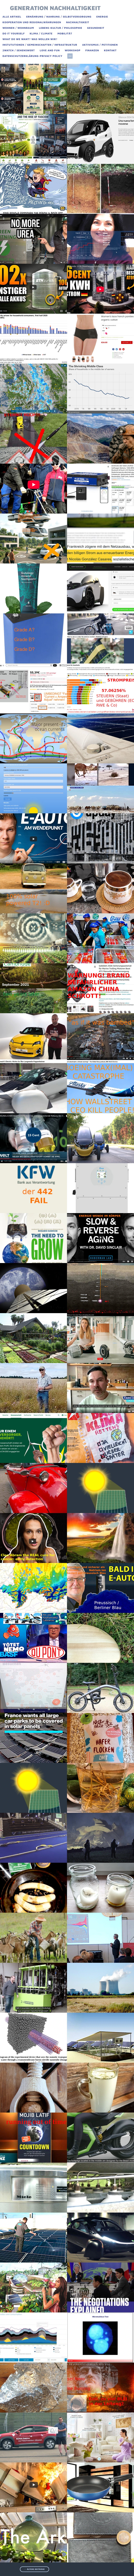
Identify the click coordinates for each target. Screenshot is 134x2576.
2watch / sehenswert (18, 50)
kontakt (110, 50)
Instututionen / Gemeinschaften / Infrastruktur (39, 44)
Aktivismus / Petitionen (100, 44)
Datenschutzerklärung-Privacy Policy (32, 56)
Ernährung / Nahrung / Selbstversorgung (58, 16)
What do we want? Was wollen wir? (29, 39)
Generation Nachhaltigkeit (55, 7)
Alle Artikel (11, 16)
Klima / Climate (41, 33)
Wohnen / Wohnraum (18, 27)
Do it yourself (13, 33)
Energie (102, 16)
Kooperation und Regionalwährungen (31, 22)
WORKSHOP (72, 50)
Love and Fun (50, 50)
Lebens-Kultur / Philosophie (60, 27)
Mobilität (65, 33)
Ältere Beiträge (34, 2569)
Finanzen (92, 50)
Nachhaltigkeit (77, 22)
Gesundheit (95, 27)
